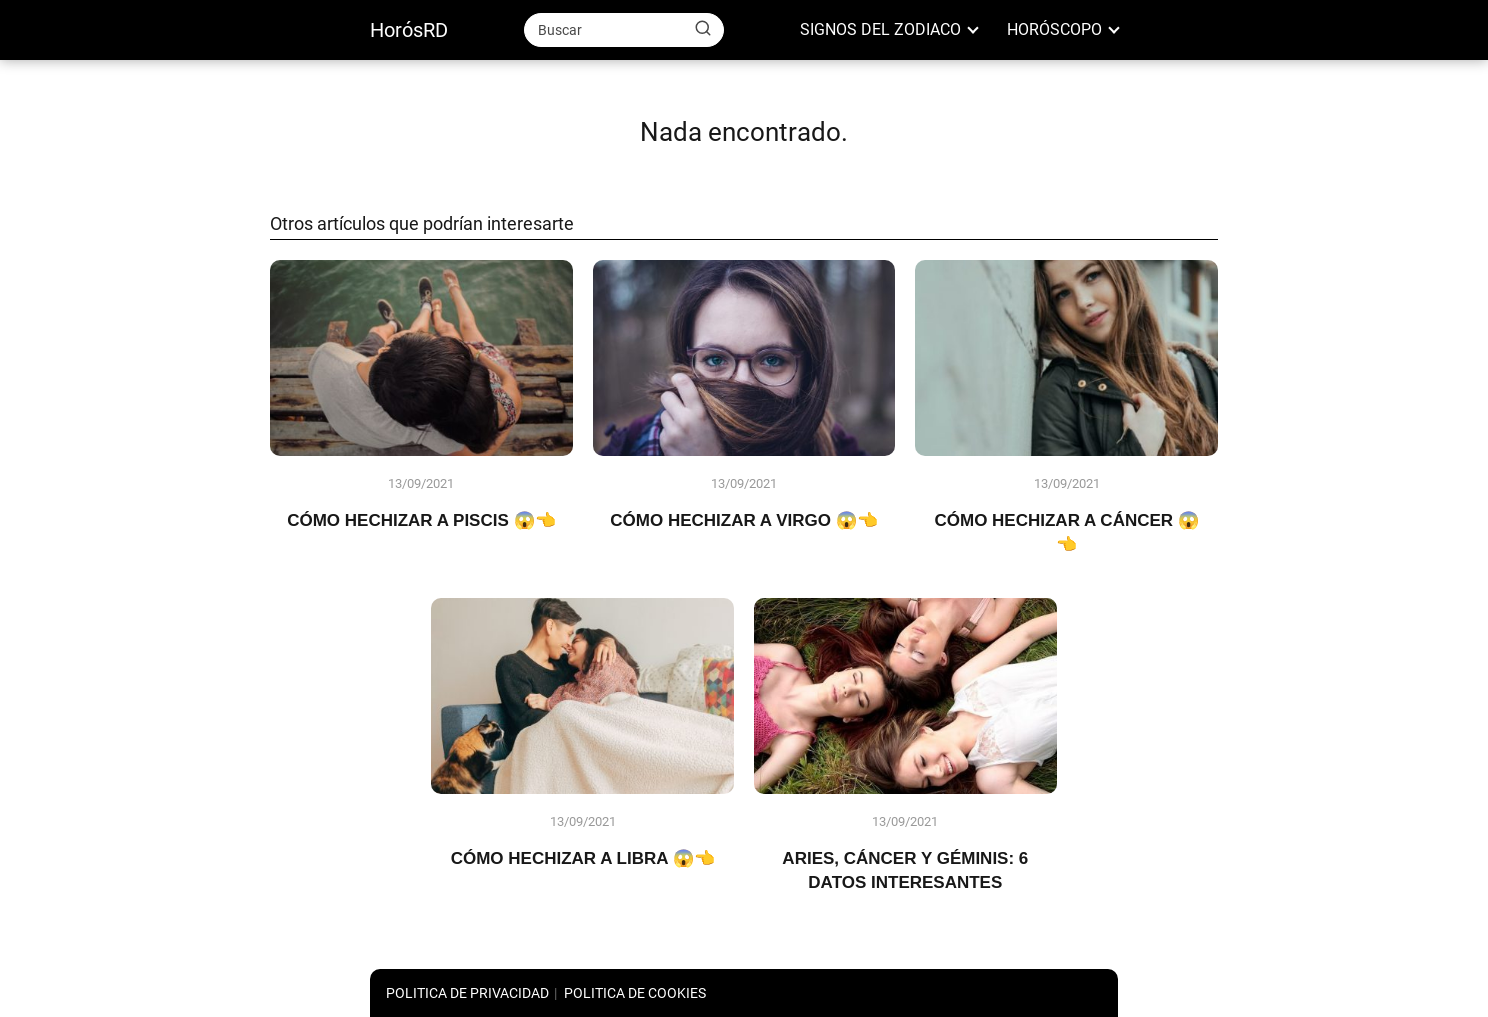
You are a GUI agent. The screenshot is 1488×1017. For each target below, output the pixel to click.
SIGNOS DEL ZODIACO (880, 29)
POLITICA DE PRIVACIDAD (467, 993)
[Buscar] (703, 29)
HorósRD (409, 30)
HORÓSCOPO (1054, 29)
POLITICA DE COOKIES (635, 993)
